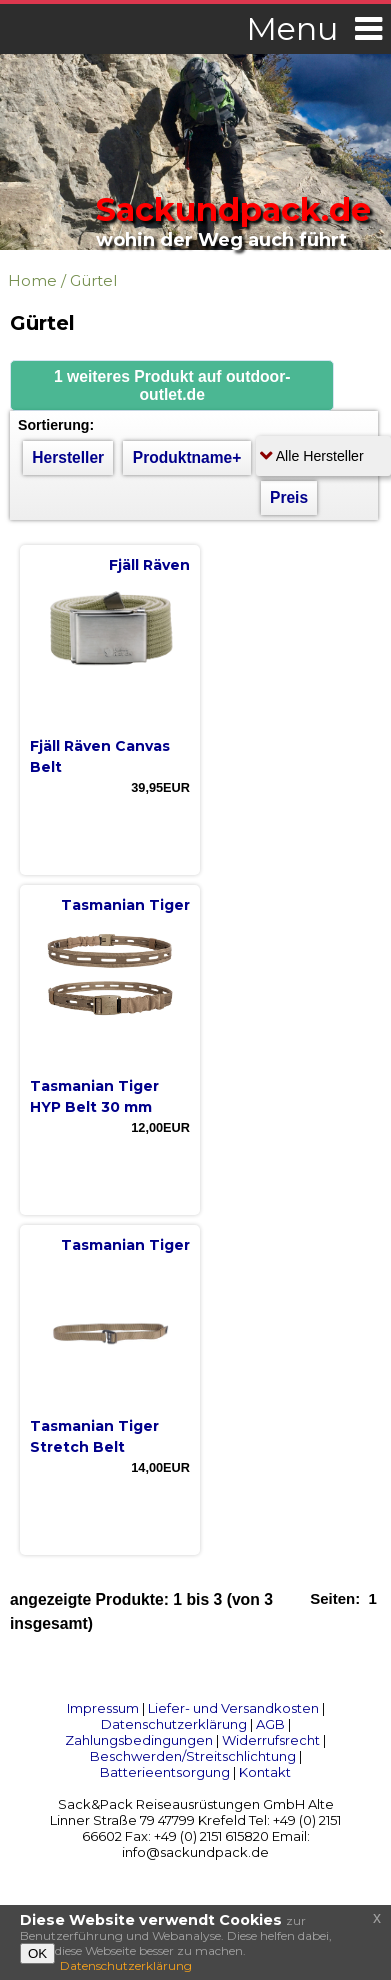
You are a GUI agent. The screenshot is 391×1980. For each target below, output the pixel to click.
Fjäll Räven (149, 565)
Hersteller (68, 457)
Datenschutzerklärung (174, 1724)
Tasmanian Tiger (125, 905)
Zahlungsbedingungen (139, 1740)
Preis (289, 497)
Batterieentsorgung (165, 1772)
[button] (172, 385)
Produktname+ (187, 457)
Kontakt (265, 1772)
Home (32, 280)
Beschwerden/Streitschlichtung (193, 1756)
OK (37, 1953)
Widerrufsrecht (271, 1740)
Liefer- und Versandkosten (233, 1708)
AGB (270, 1724)
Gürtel (93, 280)
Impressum (103, 1708)
